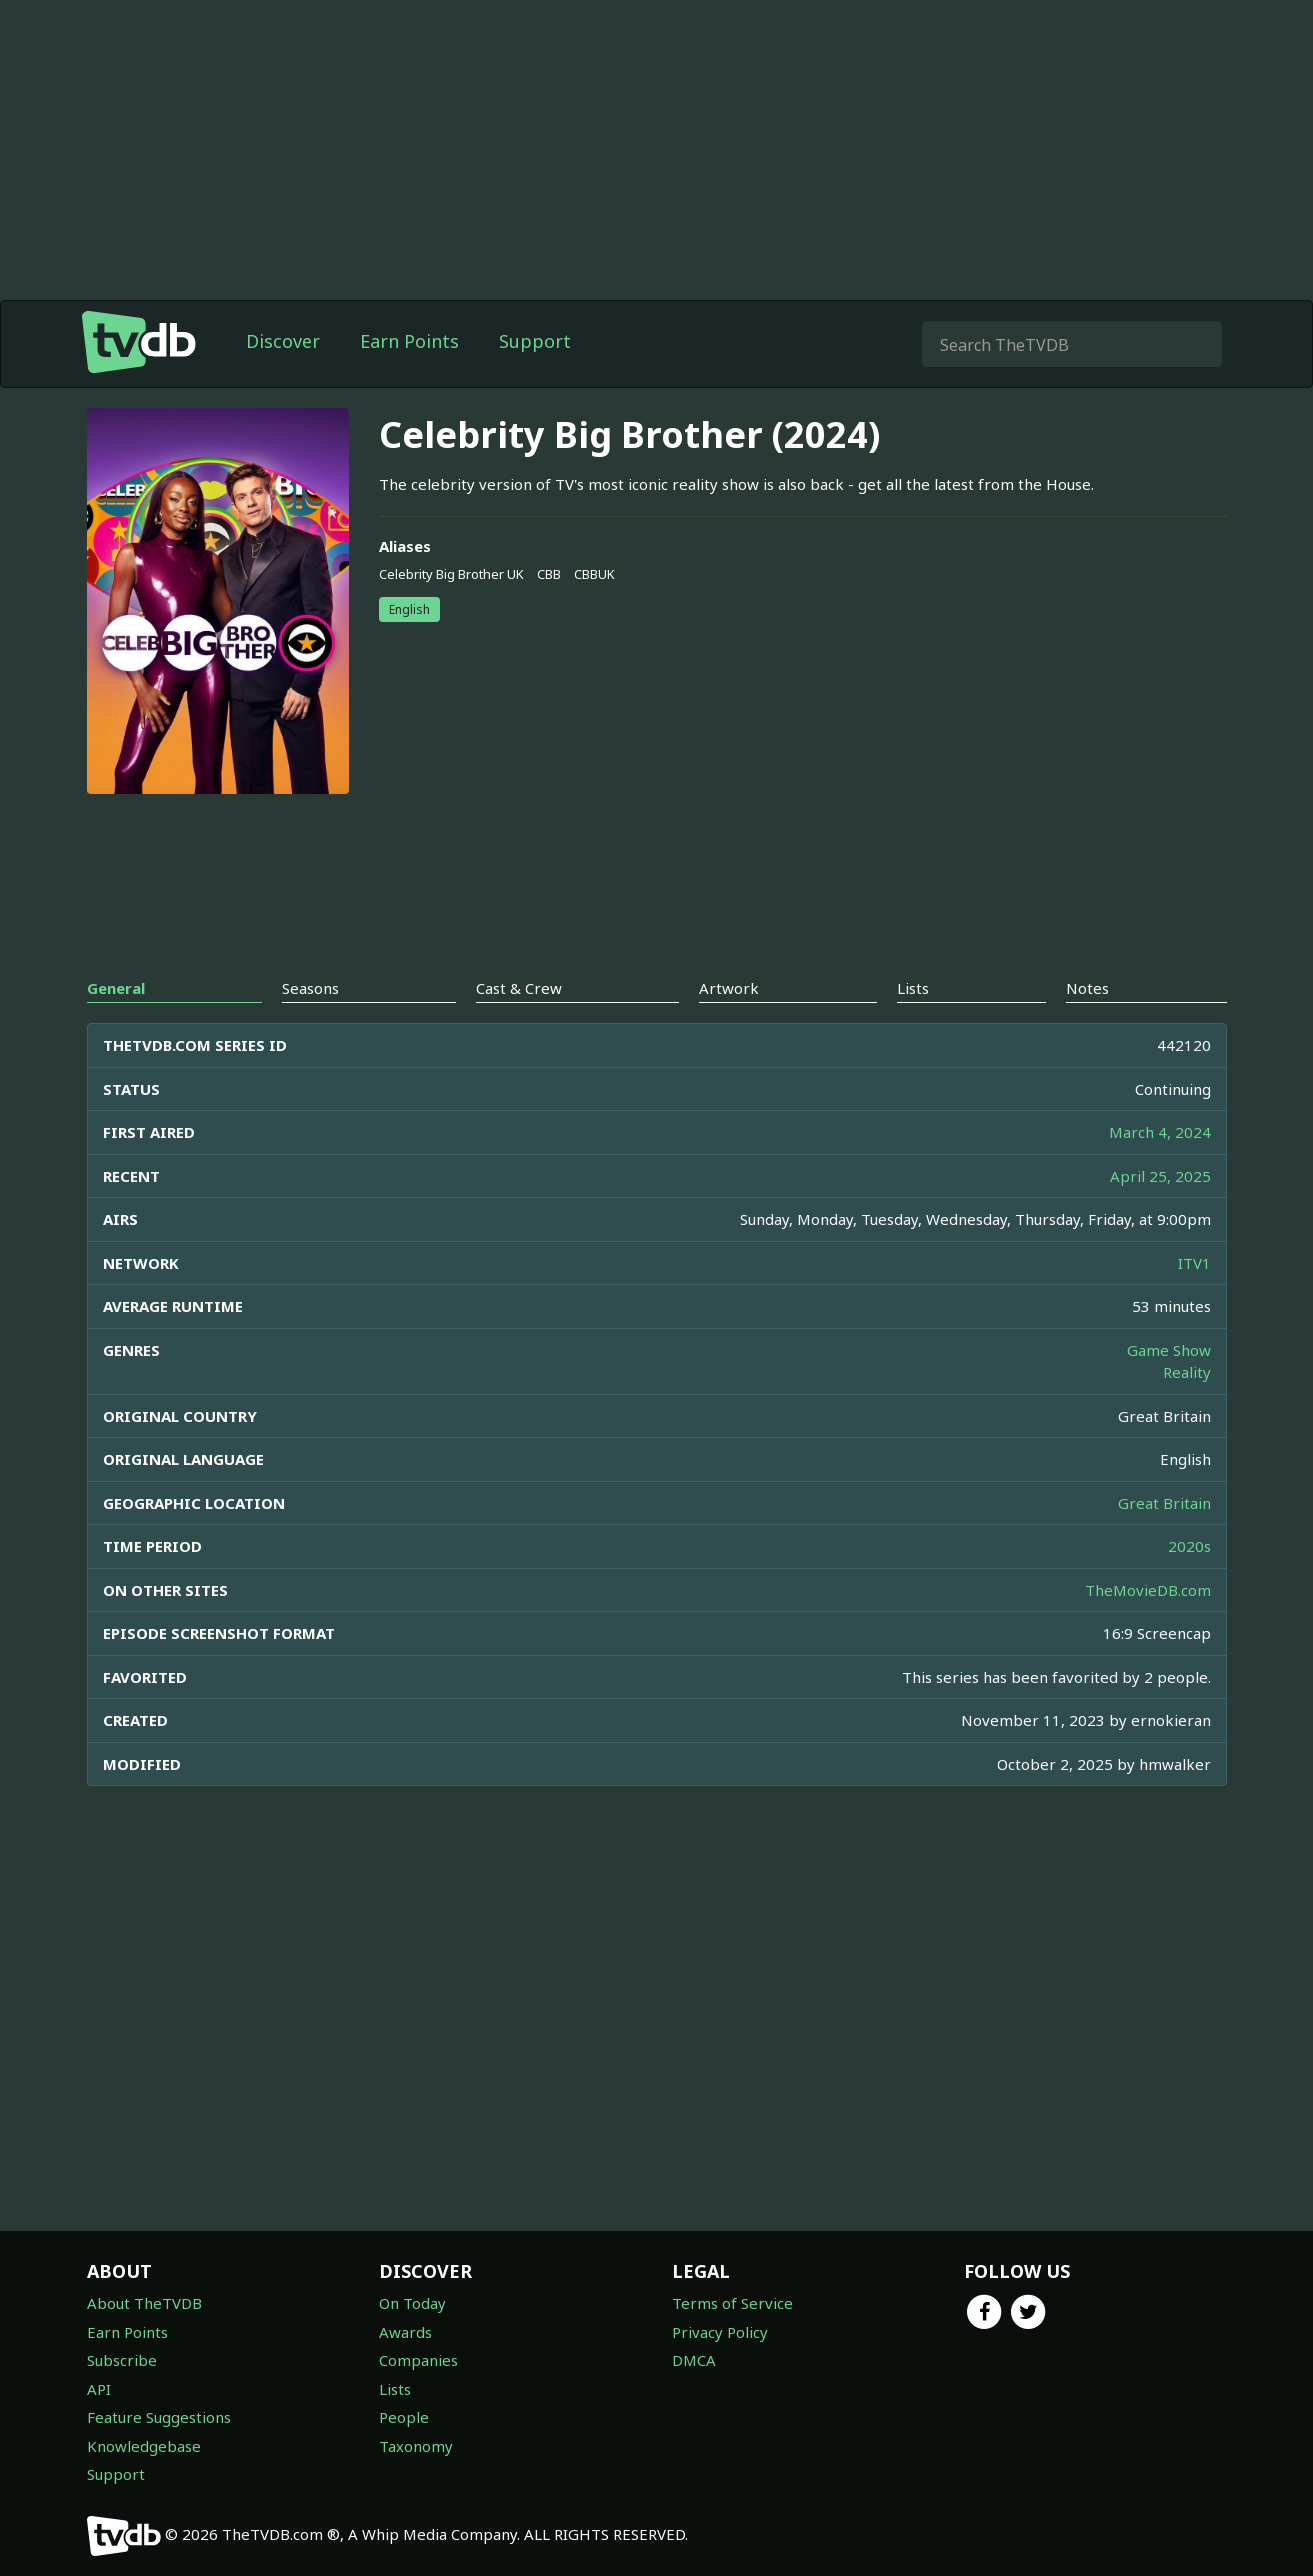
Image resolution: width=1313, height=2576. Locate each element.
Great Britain (1164, 1503)
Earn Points (409, 341)
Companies (418, 2360)
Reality (1187, 1372)
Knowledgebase (144, 2446)
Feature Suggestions (159, 2417)
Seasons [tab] (310, 988)
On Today (412, 2303)
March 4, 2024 (1160, 1132)
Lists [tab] (913, 988)
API (99, 2389)
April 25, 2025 (1160, 1176)
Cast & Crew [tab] (519, 988)
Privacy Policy (720, 2332)
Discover (283, 341)
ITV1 (1194, 1263)
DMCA (694, 2360)
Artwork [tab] (729, 988)
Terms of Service (732, 2303)
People (404, 2417)
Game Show (1169, 1350)
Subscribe (122, 2360)
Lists (395, 2389)
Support (535, 341)
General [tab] (116, 988)
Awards (405, 2332)
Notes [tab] (1087, 988)
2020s (1189, 1546)
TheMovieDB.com (1148, 1590)
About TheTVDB (144, 2303)
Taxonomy (416, 2446)
